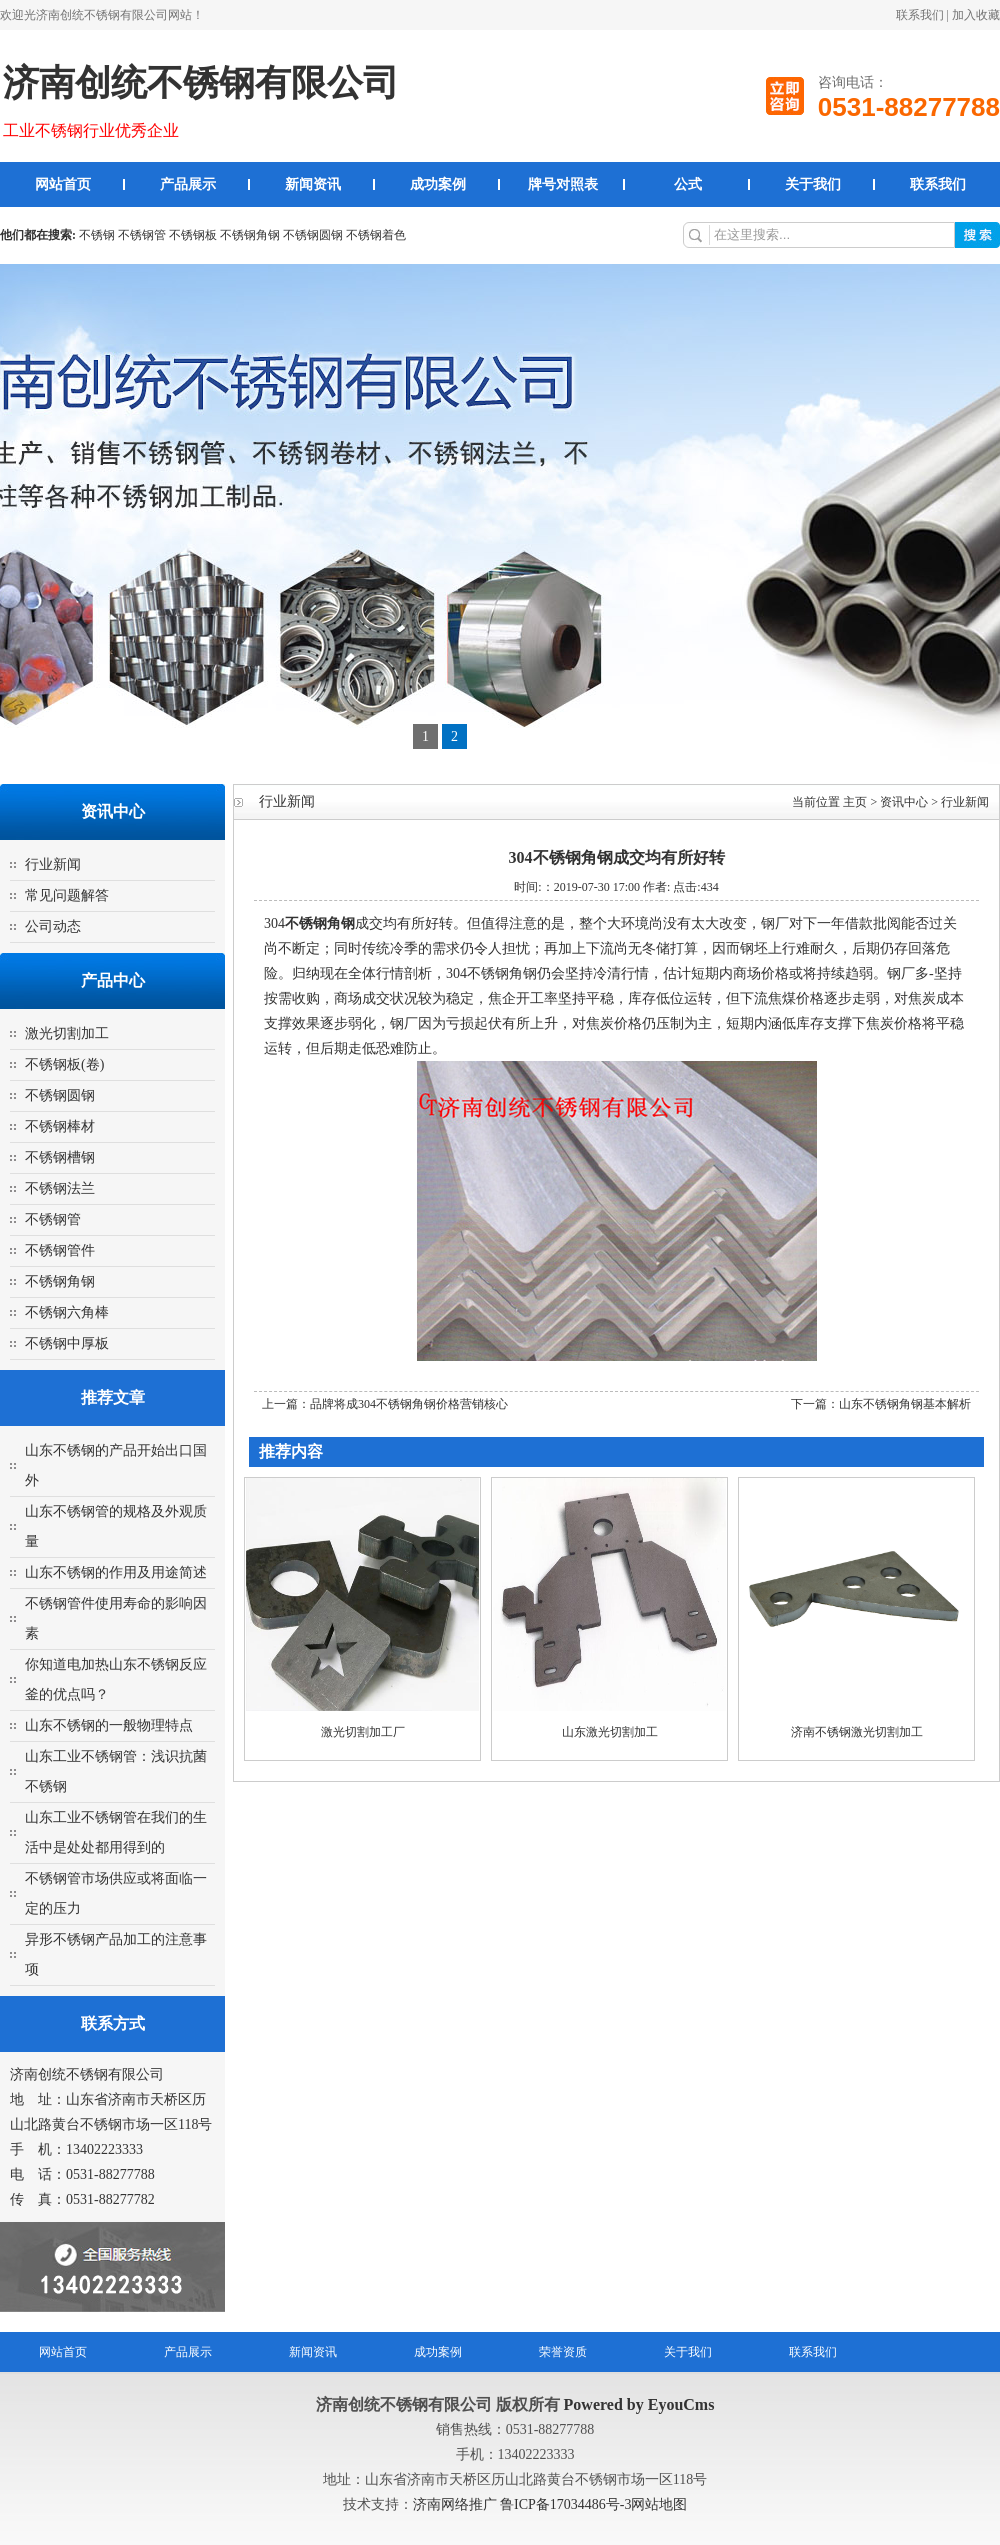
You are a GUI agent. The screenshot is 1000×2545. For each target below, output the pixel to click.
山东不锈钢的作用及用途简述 (116, 1572)
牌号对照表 (563, 184)
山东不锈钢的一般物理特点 (109, 1725)
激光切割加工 (67, 1033)
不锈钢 (97, 235)
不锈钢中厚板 (67, 1343)
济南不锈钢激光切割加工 (857, 1732)
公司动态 (53, 926)
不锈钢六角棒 (67, 1312)
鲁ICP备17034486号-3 (565, 2504)
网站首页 (63, 184)
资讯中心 (904, 802)
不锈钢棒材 (60, 1126)
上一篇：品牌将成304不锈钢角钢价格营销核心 (385, 1404)
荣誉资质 (563, 2352)
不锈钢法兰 (60, 1188)
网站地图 (659, 2504)
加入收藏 (976, 15)
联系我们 (920, 15)
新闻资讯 (313, 184)
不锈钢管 (142, 235)
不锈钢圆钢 (313, 235)
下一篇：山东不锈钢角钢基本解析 (881, 1404)
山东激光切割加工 (610, 1732)
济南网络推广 (457, 2504)
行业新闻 (53, 864)
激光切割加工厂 (363, 1732)
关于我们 (813, 184)
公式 (688, 184)
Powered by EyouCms (637, 2404)
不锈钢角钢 (250, 235)
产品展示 (188, 184)
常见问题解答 (67, 895)
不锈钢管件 (60, 1250)
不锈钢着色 (376, 235)
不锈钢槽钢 (60, 1157)
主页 (855, 802)
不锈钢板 (193, 235)
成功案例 (438, 184)
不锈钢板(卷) (64, 1064)
